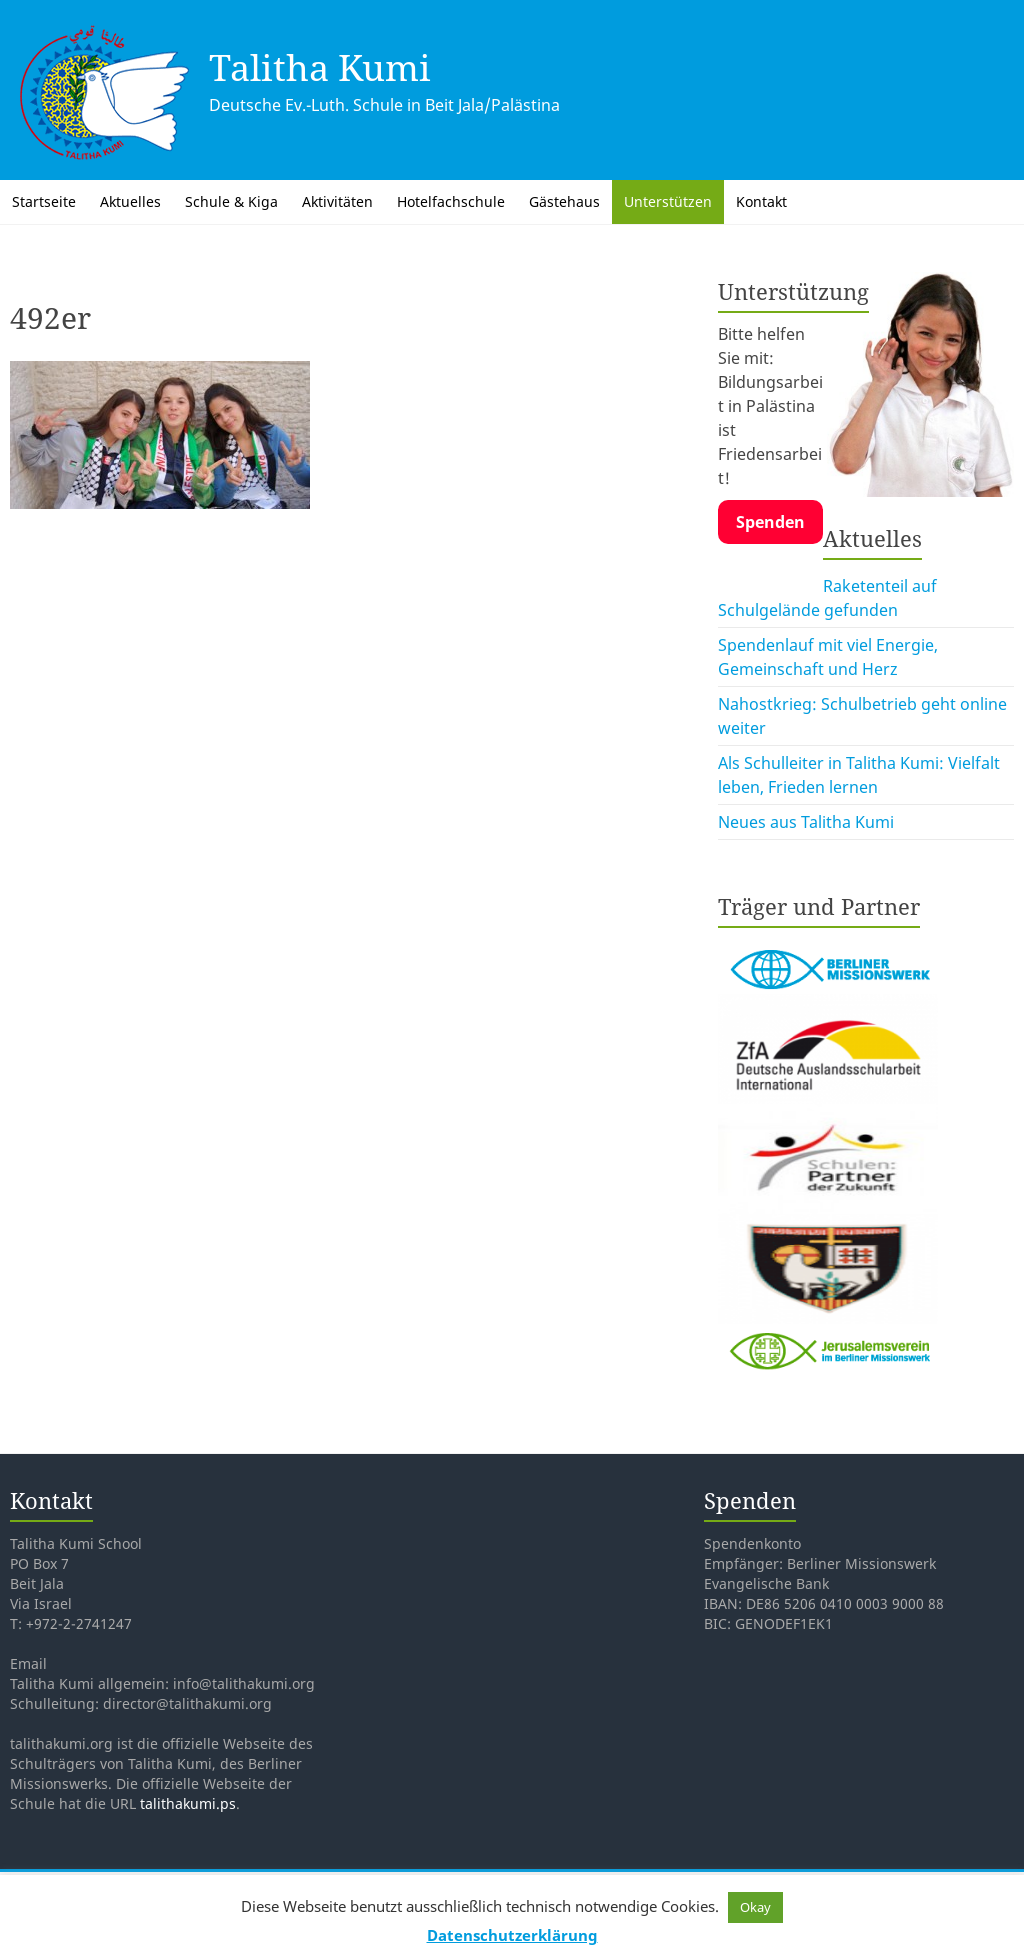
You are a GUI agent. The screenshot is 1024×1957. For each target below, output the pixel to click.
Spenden (770, 522)
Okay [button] (755, 1907)
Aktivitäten (337, 201)
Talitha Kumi (320, 67)
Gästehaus (564, 201)
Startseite (44, 201)
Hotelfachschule (451, 201)
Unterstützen (668, 201)
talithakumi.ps (188, 1803)
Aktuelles (130, 201)
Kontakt (761, 201)
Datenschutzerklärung (512, 1935)
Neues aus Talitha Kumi (806, 822)
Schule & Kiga (231, 201)
